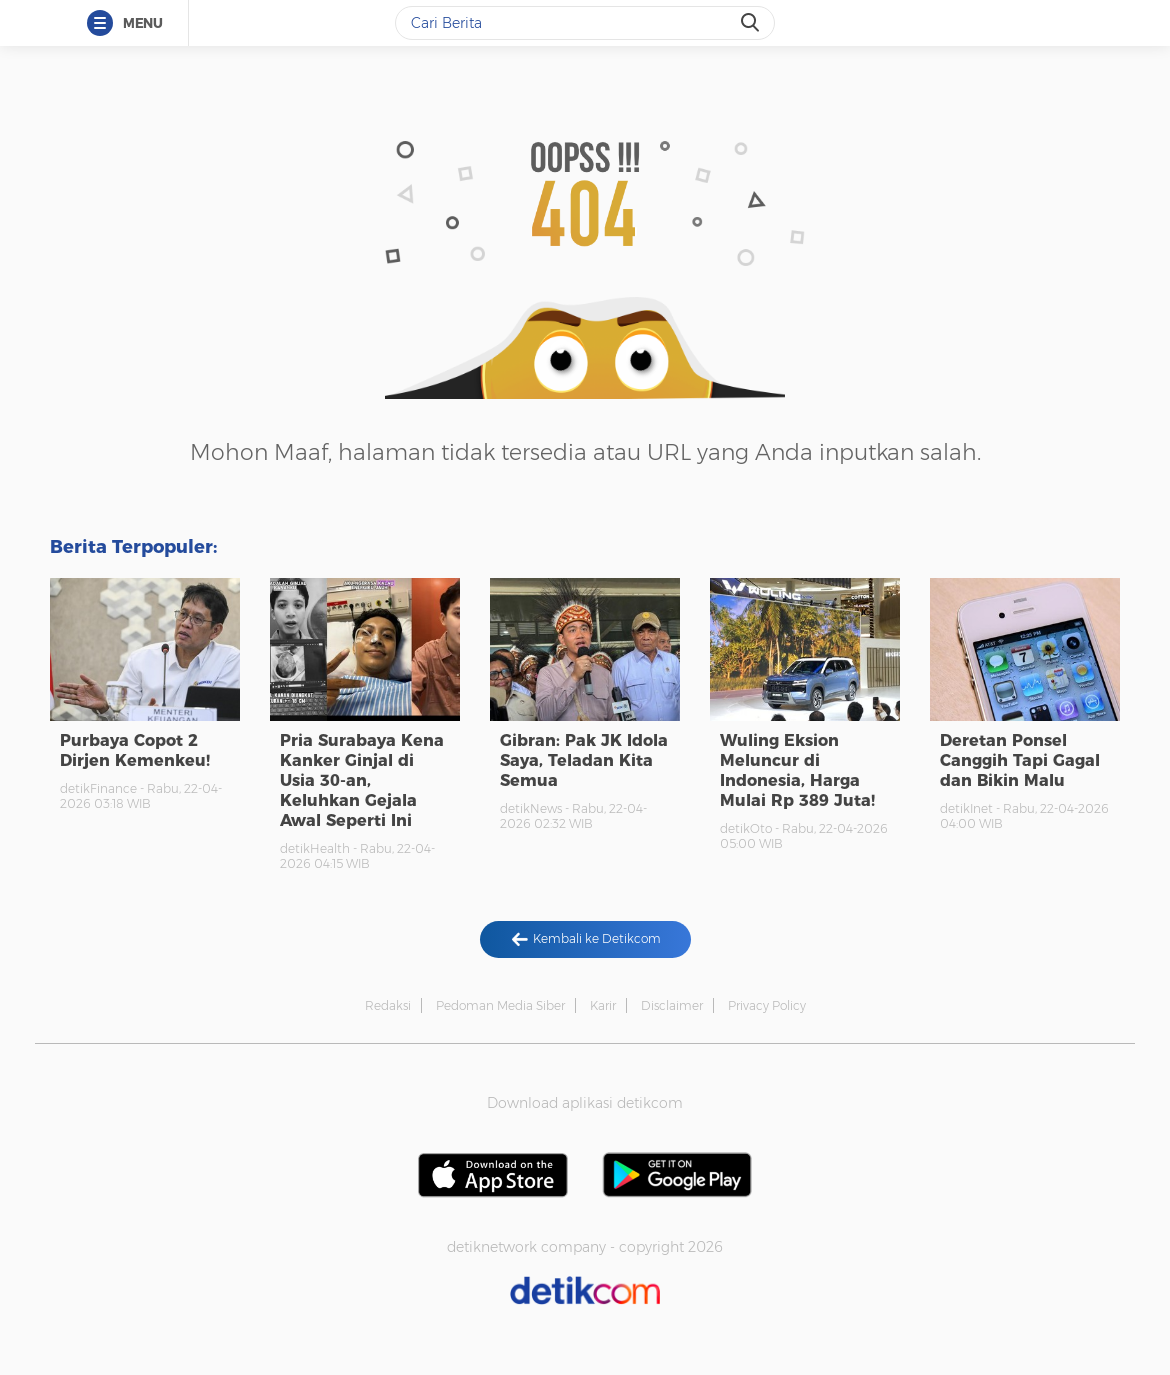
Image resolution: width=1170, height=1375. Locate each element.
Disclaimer (672, 1005)
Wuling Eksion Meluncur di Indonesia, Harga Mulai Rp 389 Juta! (797, 770)
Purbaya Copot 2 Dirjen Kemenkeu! (135, 750)
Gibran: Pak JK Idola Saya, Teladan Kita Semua (584, 760)
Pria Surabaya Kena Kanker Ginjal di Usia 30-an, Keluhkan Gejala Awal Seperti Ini (362, 780)
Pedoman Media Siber (500, 1005)
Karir (603, 1005)
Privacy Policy (767, 1005)
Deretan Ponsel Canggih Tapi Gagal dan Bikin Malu (1020, 760)
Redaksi (388, 1005)
